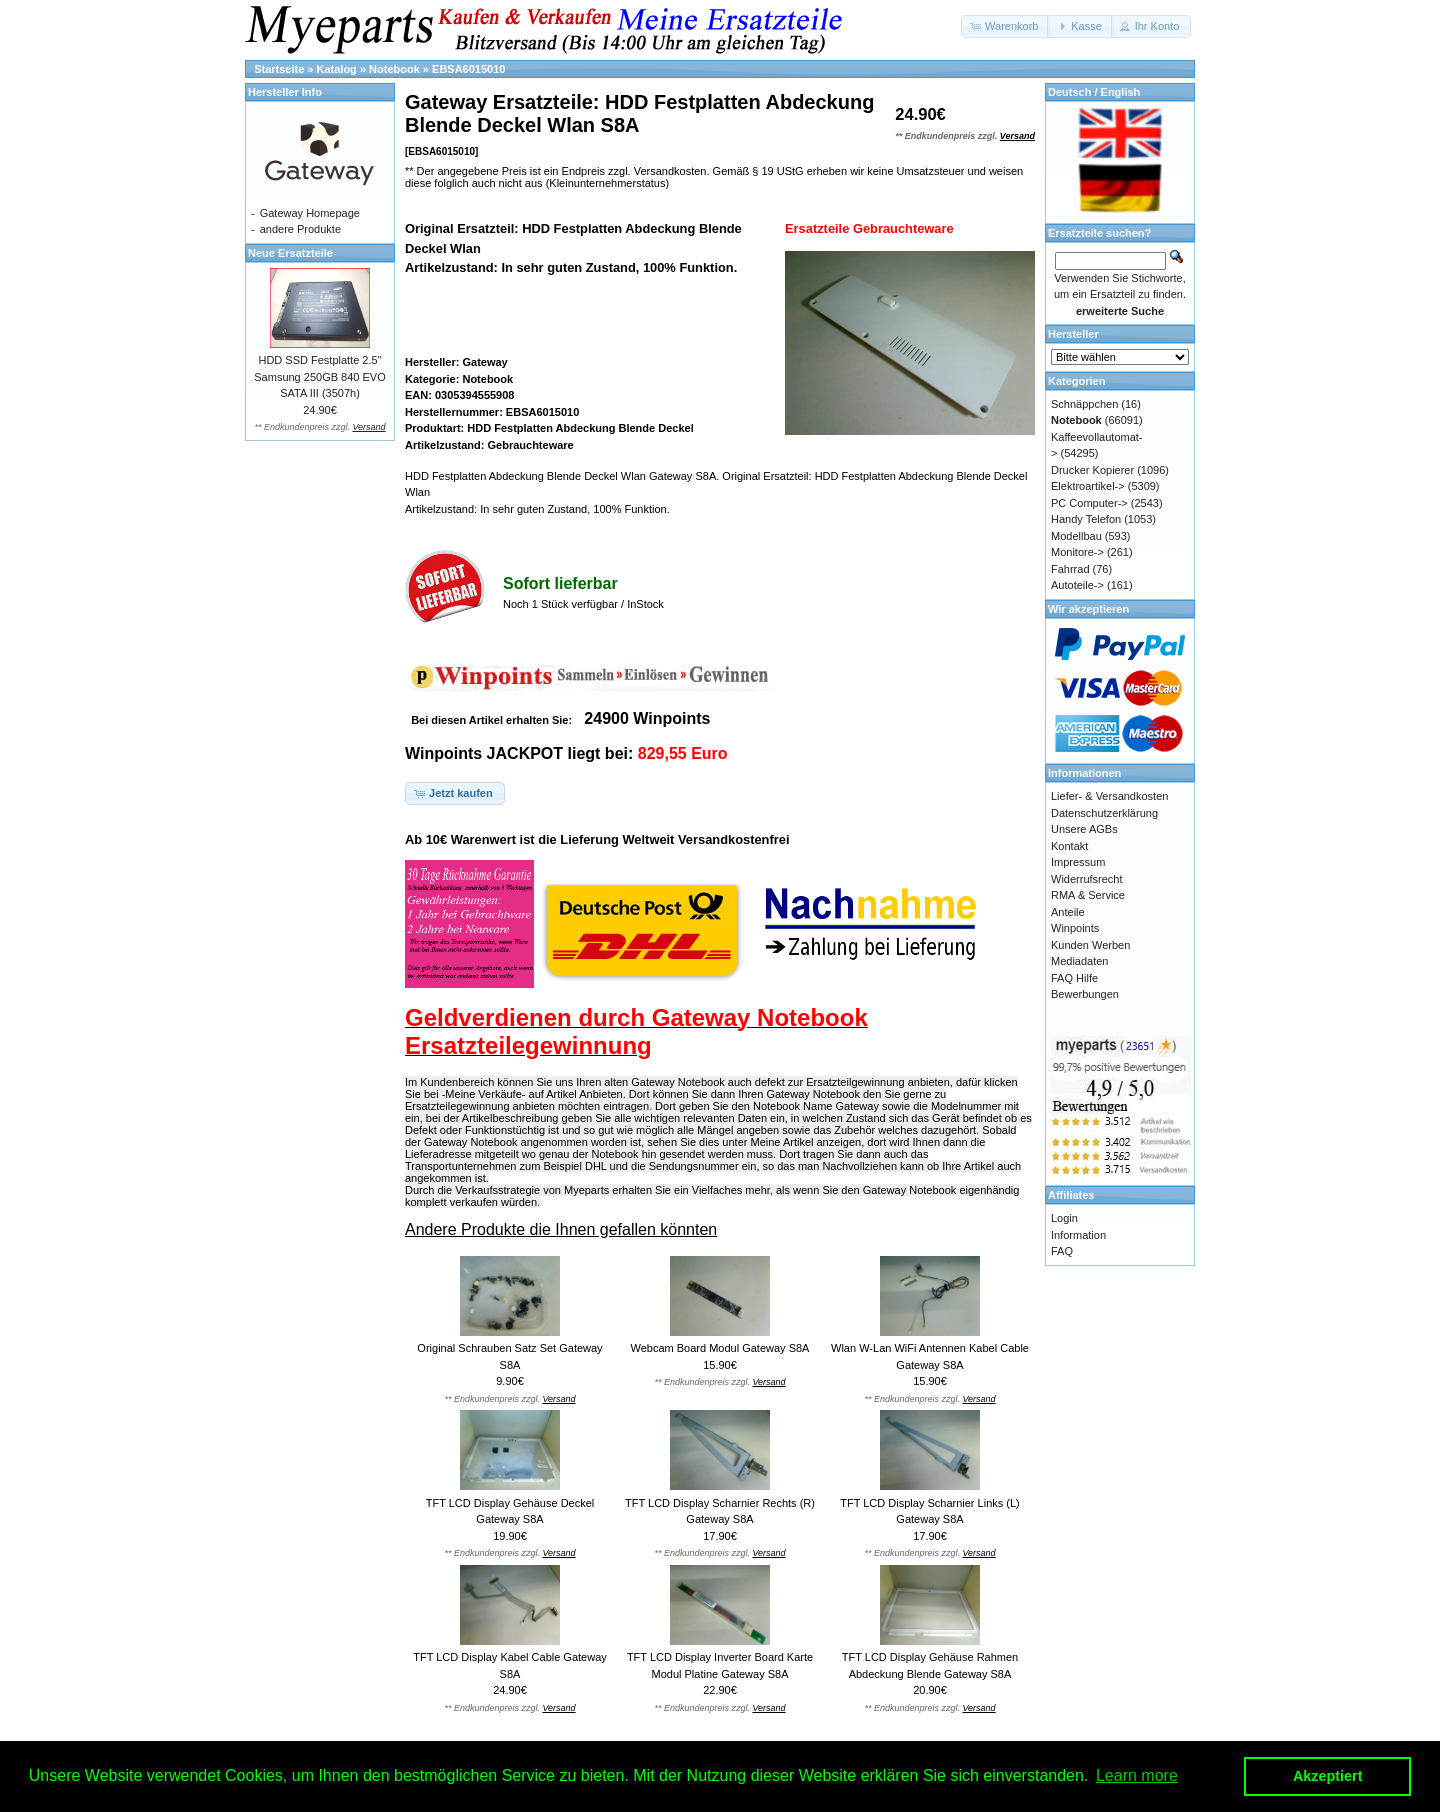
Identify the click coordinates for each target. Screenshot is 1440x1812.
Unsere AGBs (1084, 829)
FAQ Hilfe (1074, 978)
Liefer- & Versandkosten (1109, 796)
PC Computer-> (1089, 503)
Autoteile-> (1077, 585)
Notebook (394, 69)
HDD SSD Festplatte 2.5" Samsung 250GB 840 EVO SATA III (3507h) (319, 376)
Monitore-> (1077, 552)
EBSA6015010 (468, 69)
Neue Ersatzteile (290, 253)
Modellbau (1076, 536)
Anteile (1068, 912)
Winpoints (1075, 928)
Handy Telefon (1086, 519)
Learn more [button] (1137, 1775)
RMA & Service (1088, 895)
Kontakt (1069, 846)
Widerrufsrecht (1087, 879)
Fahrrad (1070, 569)
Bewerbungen (1085, 994)
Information (1078, 1235)
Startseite (279, 69)
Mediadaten (1080, 961)
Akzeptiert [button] (1328, 1776)
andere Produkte (300, 229)
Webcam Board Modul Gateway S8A (720, 1348)
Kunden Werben (1090, 945)
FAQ (1062, 1251)
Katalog (337, 69)
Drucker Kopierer (1092, 470)
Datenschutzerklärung (1104, 813)
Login (1064, 1218)
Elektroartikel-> (1088, 486)
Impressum (1078, 862)
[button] (1005, 26)
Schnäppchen (1084, 404)
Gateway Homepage (310, 213)
